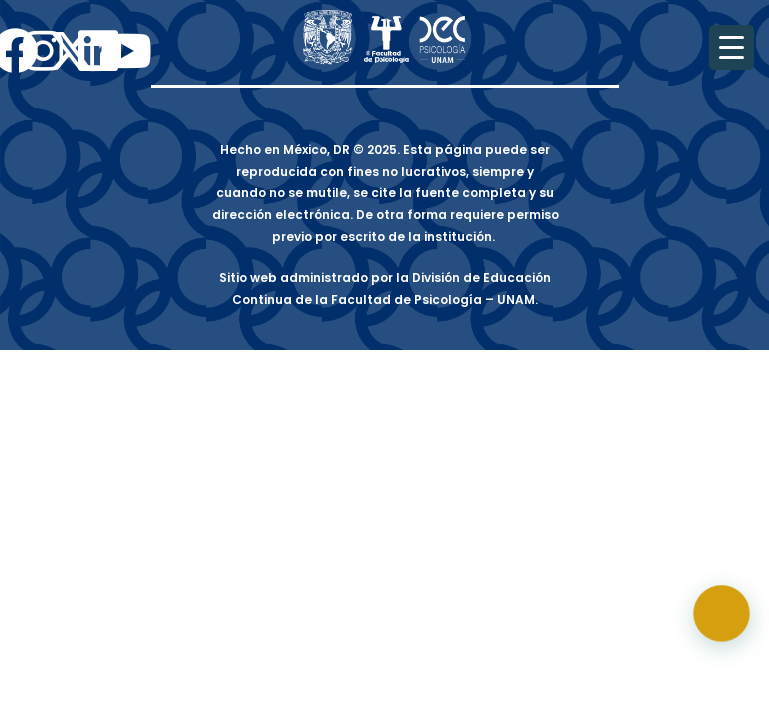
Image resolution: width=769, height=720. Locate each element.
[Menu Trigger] (731, 47)
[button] (729, 634)
